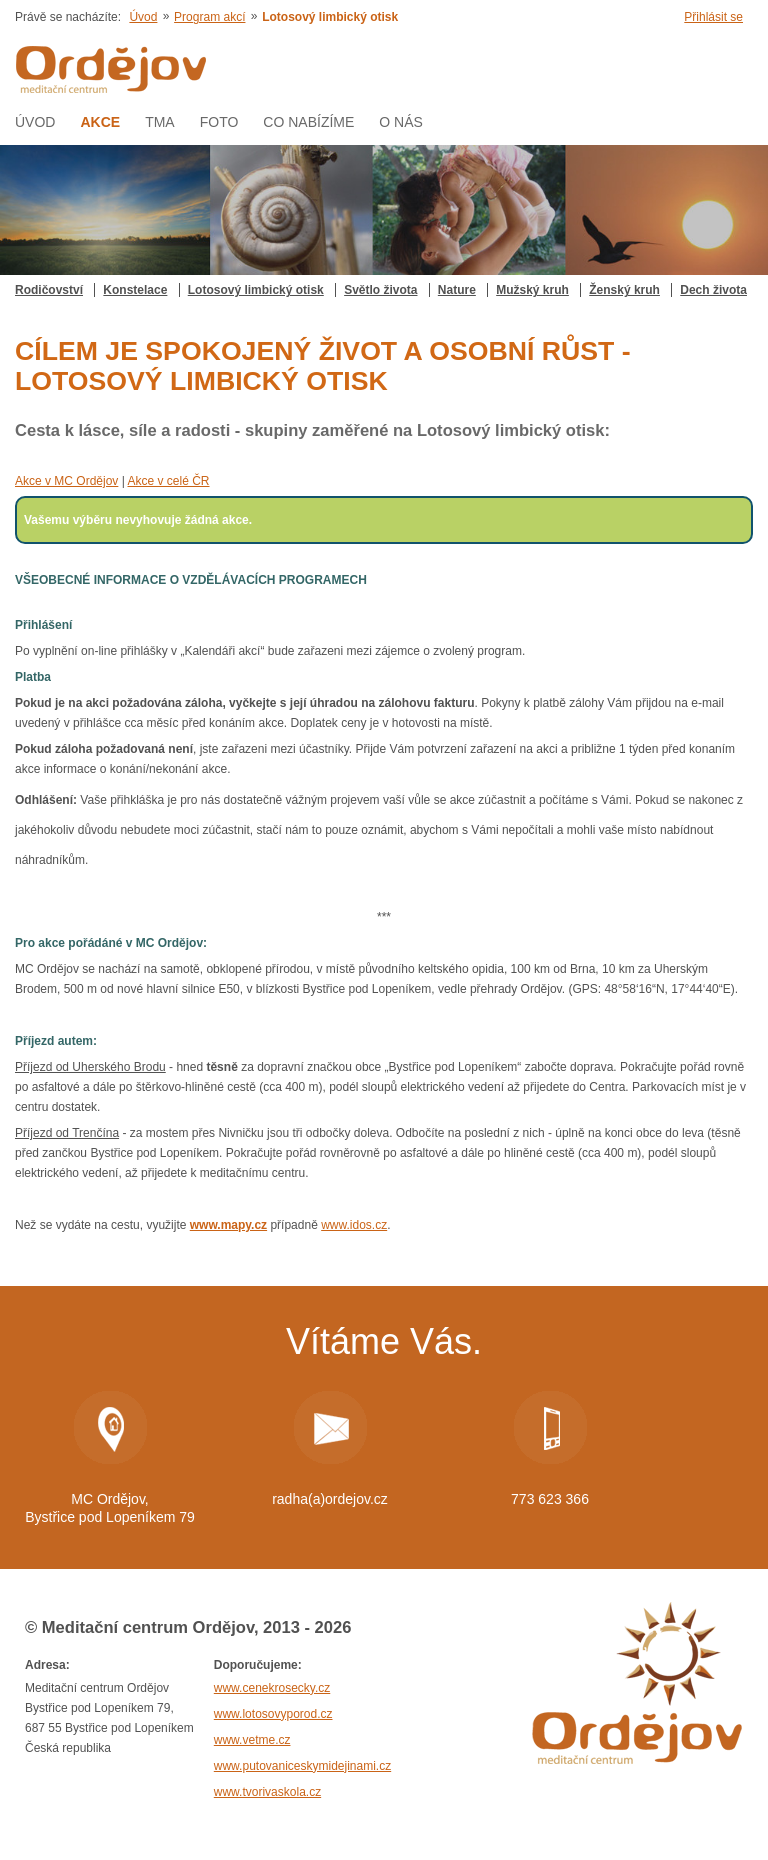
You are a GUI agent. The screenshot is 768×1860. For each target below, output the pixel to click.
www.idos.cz (354, 1225)
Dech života (713, 290)
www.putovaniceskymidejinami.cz (302, 1766)
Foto (219, 122)
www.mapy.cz (228, 1225)
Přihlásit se (713, 17)
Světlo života (380, 290)
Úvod (143, 17)
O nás (401, 122)
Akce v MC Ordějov (66, 481)
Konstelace (135, 290)
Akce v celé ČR (168, 481)
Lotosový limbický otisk (256, 290)
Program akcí (209, 17)
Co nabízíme (308, 122)
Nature (457, 290)
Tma (160, 122)
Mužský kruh (532, 290)
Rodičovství (49, 290)
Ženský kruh (624, 290)
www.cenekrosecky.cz (272, 1688)
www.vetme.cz (252, 1740)
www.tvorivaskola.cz (267, 1792)
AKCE (100, 122)
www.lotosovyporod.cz (273, 1714)
